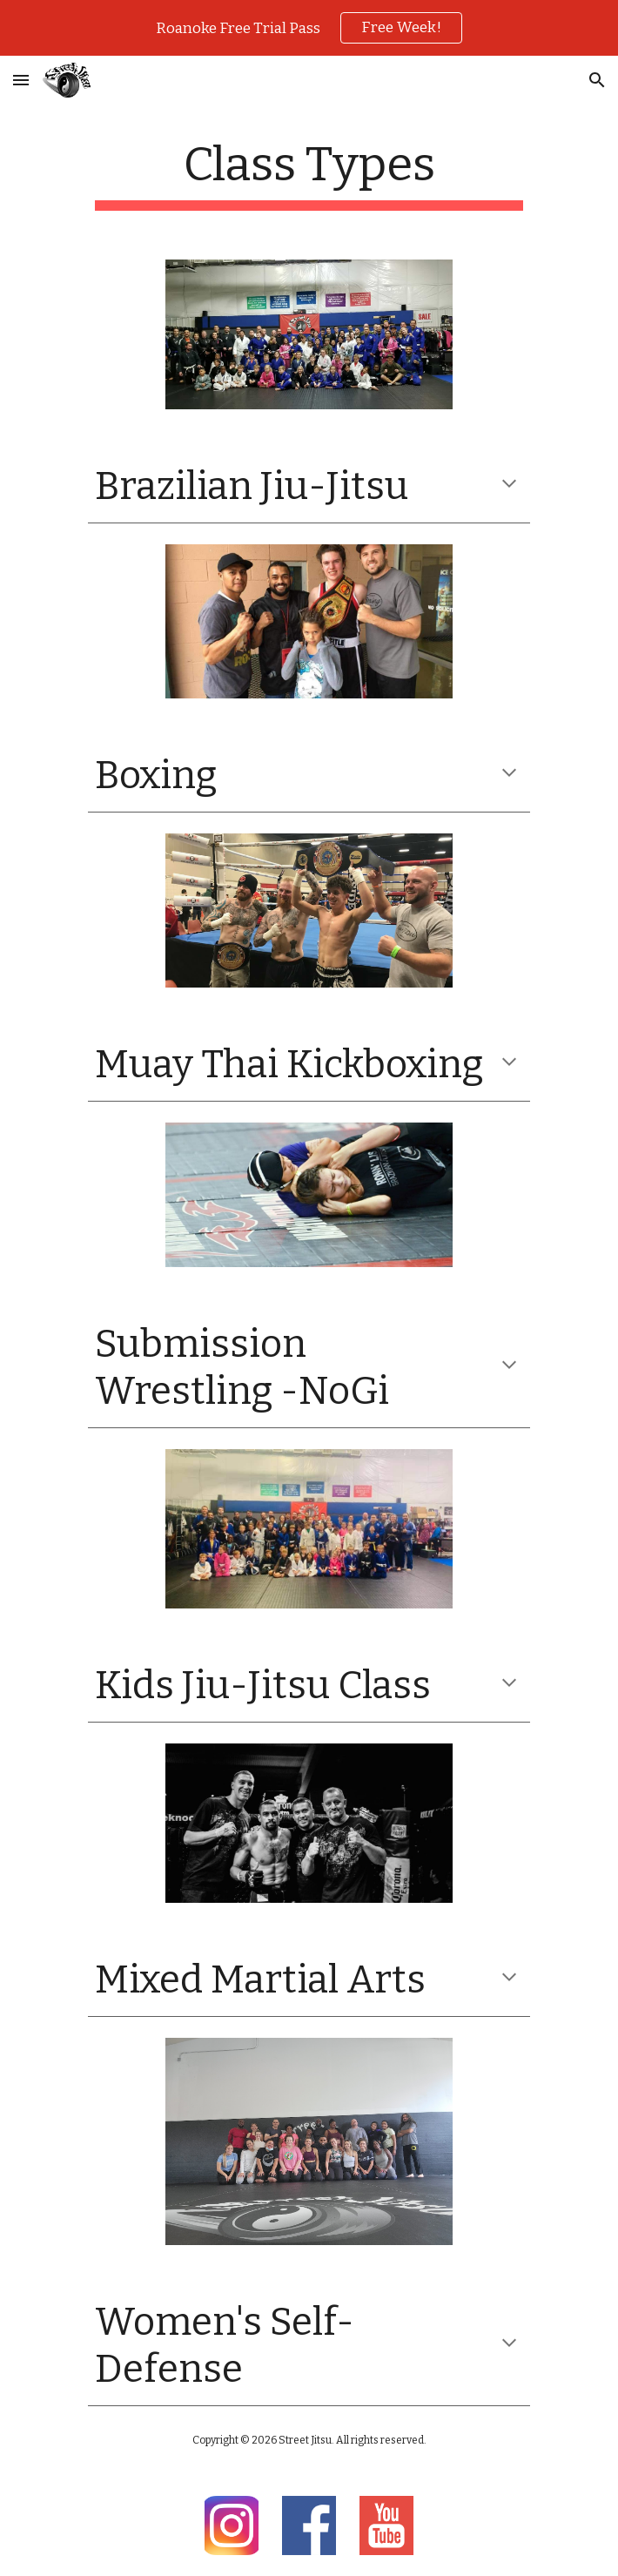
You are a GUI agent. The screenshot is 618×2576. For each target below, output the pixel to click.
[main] (308, 173)
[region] (309, 28)
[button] (21, 80)
